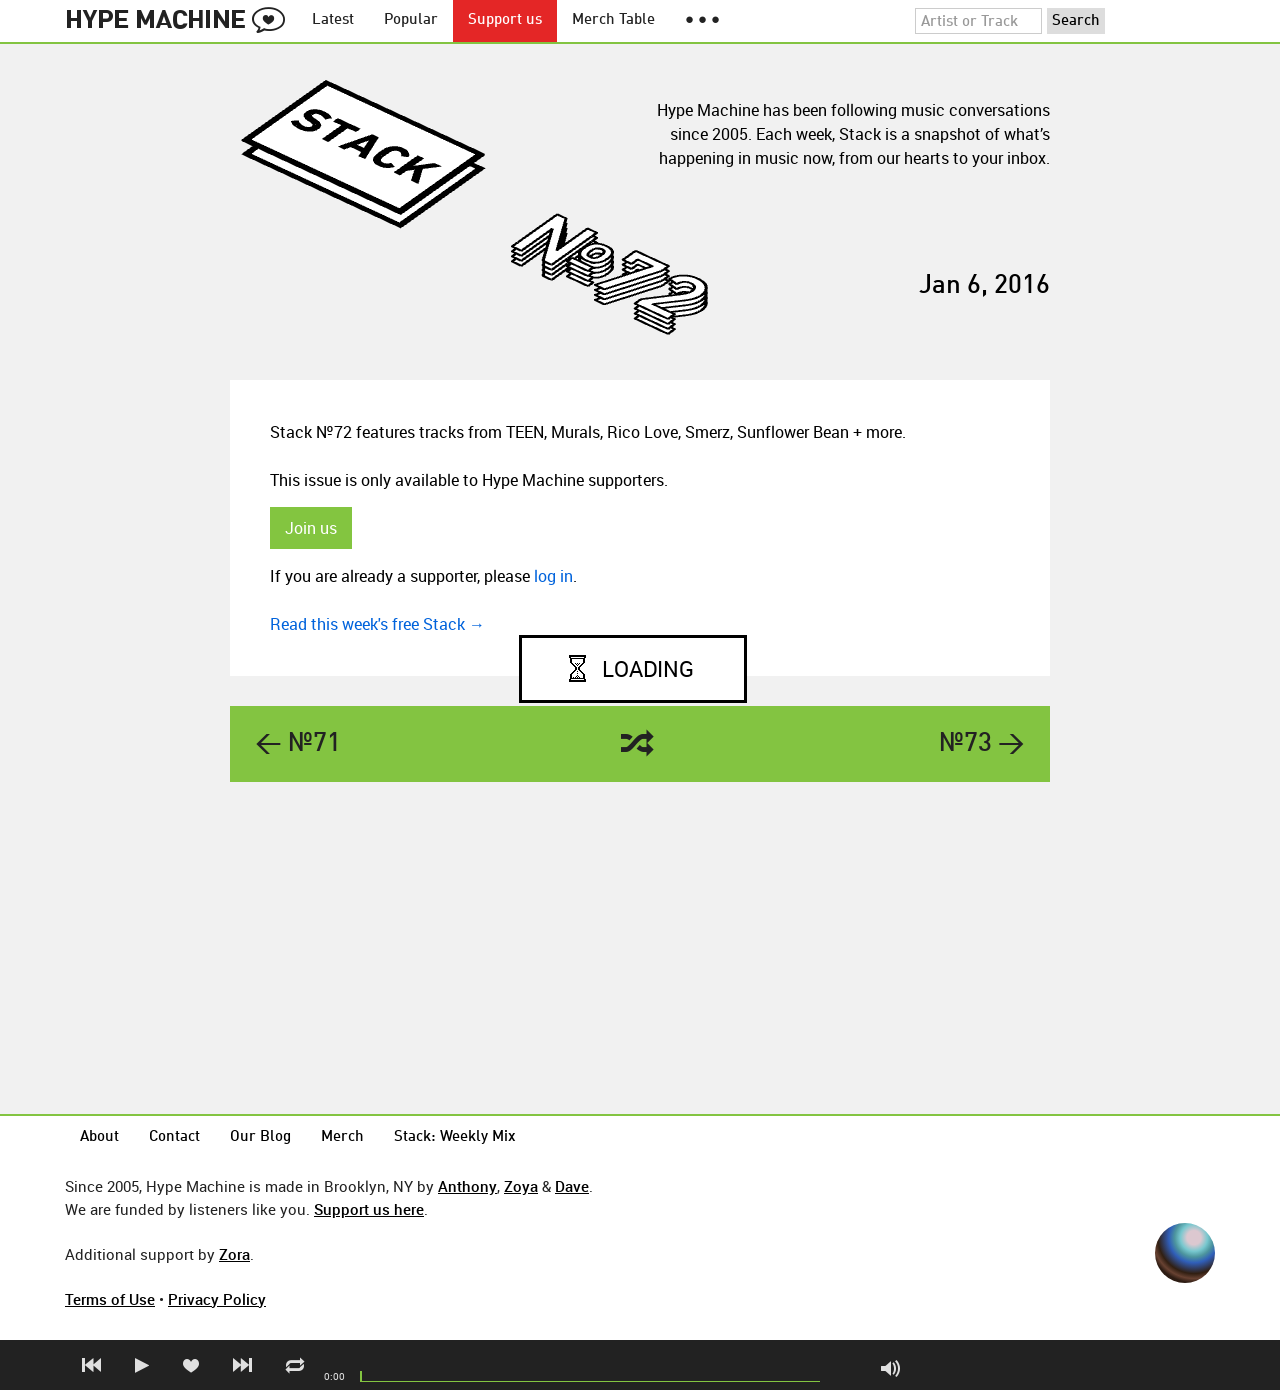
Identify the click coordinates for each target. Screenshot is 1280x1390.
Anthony (467, 1186)
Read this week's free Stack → (377, 624)
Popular (411, 20)
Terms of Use (110, 1299)
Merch (342, 1137)
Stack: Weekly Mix (455, 1137)
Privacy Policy (217, 1299)
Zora (234, 1254)
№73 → (982, 744)
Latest (333, 20)
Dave (572, 1186)
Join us (311, 528)
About (99, 1137)
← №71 (298, 744)
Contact (174, 1137)
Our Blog (260, 1137)
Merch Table (613, 20)
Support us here (369, 1209)
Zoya (521, 1186)
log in (553, 576)
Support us (505, 20)
